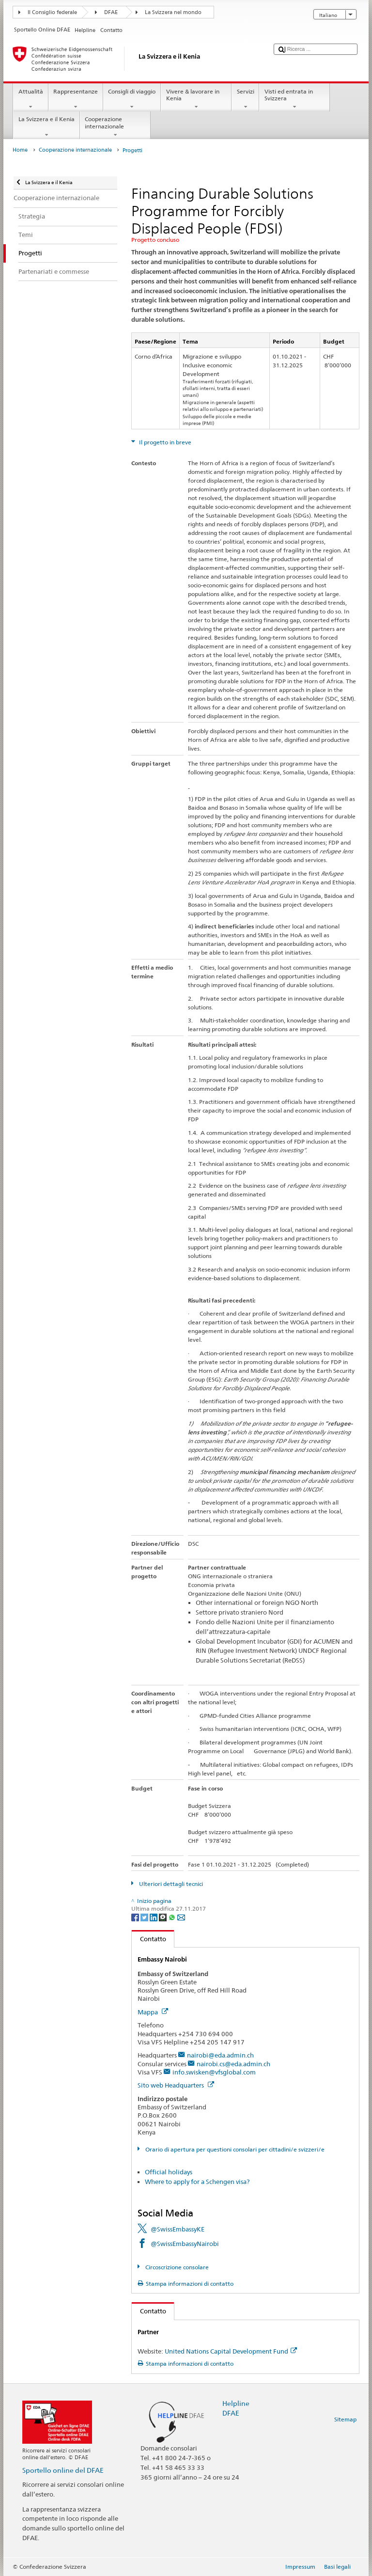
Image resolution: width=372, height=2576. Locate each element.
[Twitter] (145, 1916)
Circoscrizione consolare (176, 2267)
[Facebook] (135, 1916)
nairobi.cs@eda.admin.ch (233, 2064)
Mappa (153, 2012)
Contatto (149, 1939)
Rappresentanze (76, 99)
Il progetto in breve (164, 442)
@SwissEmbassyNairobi (185, 2243)
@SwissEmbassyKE (177, 2229)
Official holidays (168, 2172)
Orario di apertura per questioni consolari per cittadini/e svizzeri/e (234, 2149)
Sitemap (345, 2419)
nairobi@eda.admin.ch (220, 2055)
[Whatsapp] (172, 1916)
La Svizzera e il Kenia (46, 127)
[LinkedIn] (154, 1916)
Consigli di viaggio (132, 99)
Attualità (30, 99)
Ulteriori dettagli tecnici (170, 1883)
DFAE (111, 12)
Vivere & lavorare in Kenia (196, 99)
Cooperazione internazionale (115, 127)
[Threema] (163, 1916)
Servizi (245, 99)
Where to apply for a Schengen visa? (197, 2181)
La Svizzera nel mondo (173, 12)
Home (20, 150)
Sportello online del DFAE (63, 2470)
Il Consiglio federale (52, 12)
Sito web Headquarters (176, 2085)
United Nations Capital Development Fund (231, 2351)
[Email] (181, 1916)
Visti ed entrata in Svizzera (294, 99)
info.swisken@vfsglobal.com (214, 2072)
